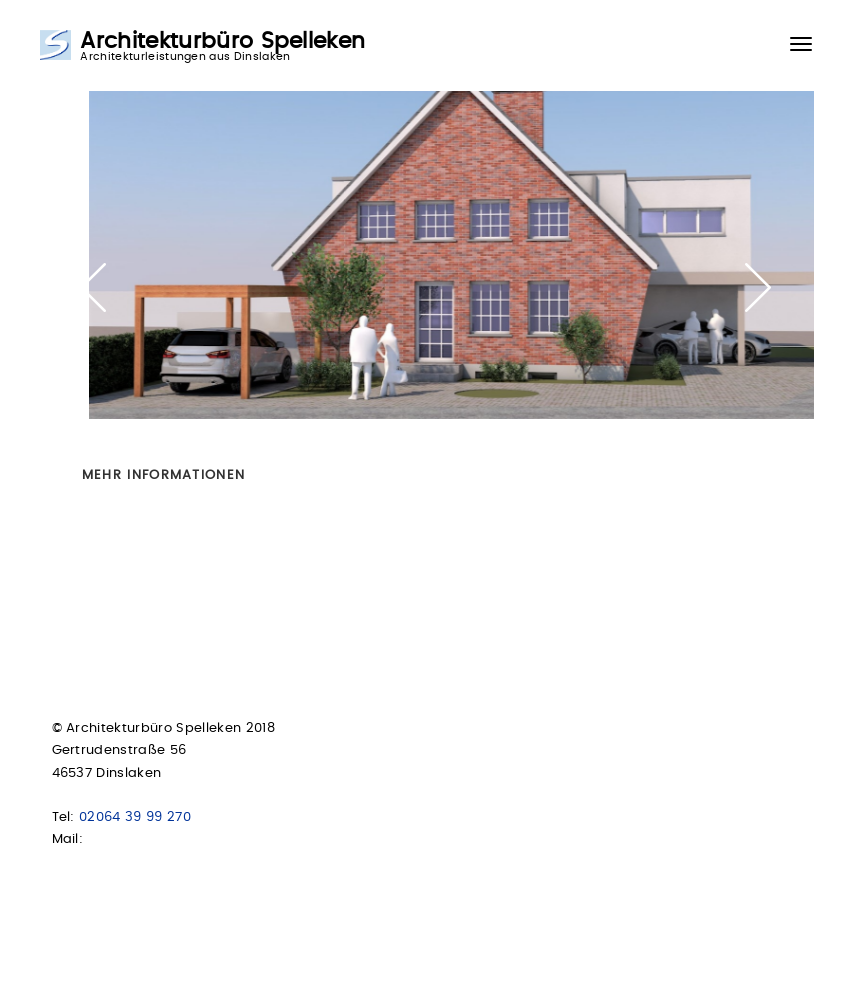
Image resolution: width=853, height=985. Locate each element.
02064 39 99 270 (135, 817)
